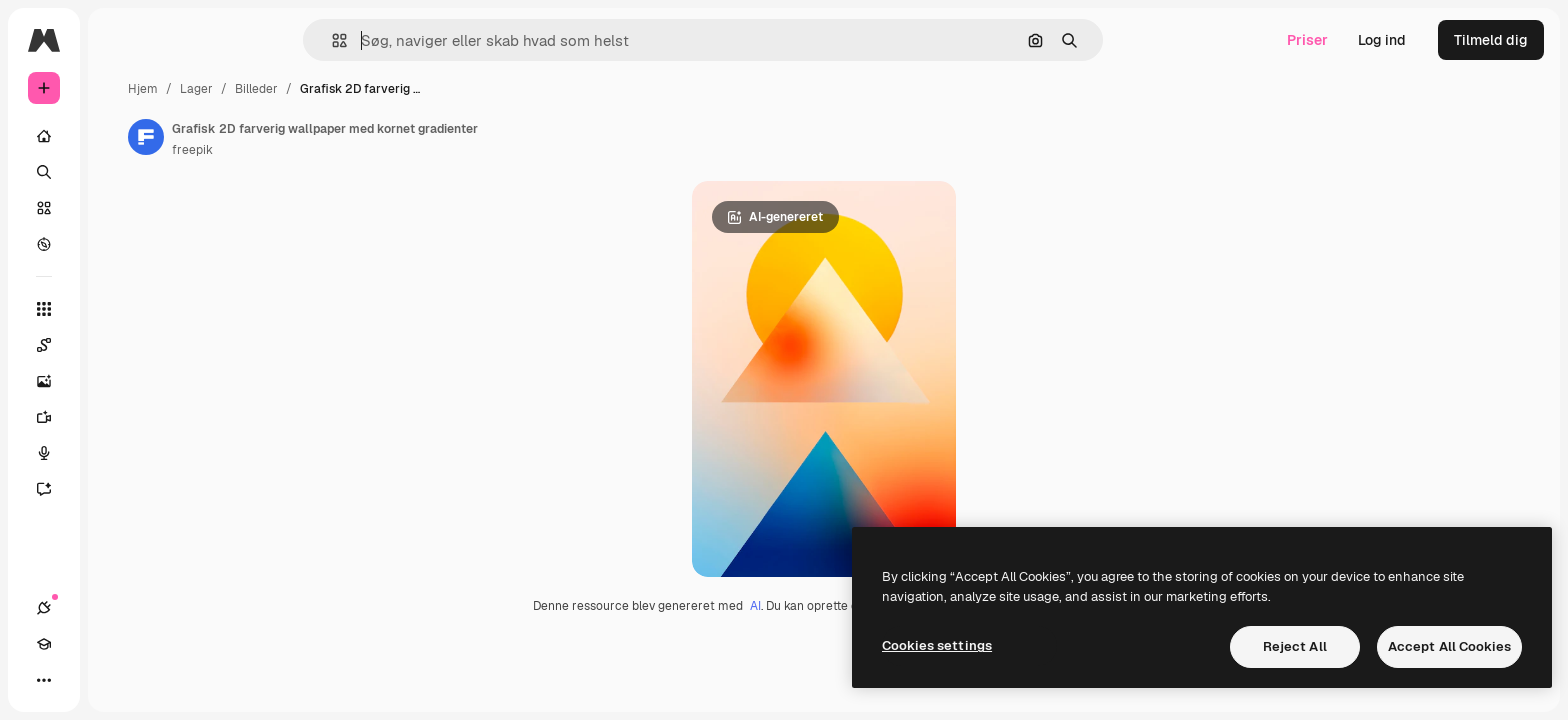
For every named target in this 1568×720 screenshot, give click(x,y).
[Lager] (120, 208)
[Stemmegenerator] (120, 453)
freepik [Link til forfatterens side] (344, 150)
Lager (348, 89)
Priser (1307, 40)
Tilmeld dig (1491, 40)
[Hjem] (120, 136)
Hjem (295, 89)
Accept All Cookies (1449, 646)
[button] (407, 40)
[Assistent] (120, 489)
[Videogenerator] (120, 417)
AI (831, 610)
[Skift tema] (116, 680)
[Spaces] (120, 345)
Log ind (1382, 40)
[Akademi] (80, 680)
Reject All (1295, 646)
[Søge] (120, 172)
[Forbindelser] (44, 680)
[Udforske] (120, 244)
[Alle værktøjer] (120, 309)
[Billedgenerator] (120, 381)
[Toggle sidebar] (196, 40)
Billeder (408, 89)
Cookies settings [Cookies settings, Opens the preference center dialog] (937, 645)
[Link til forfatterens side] (298, 137)
